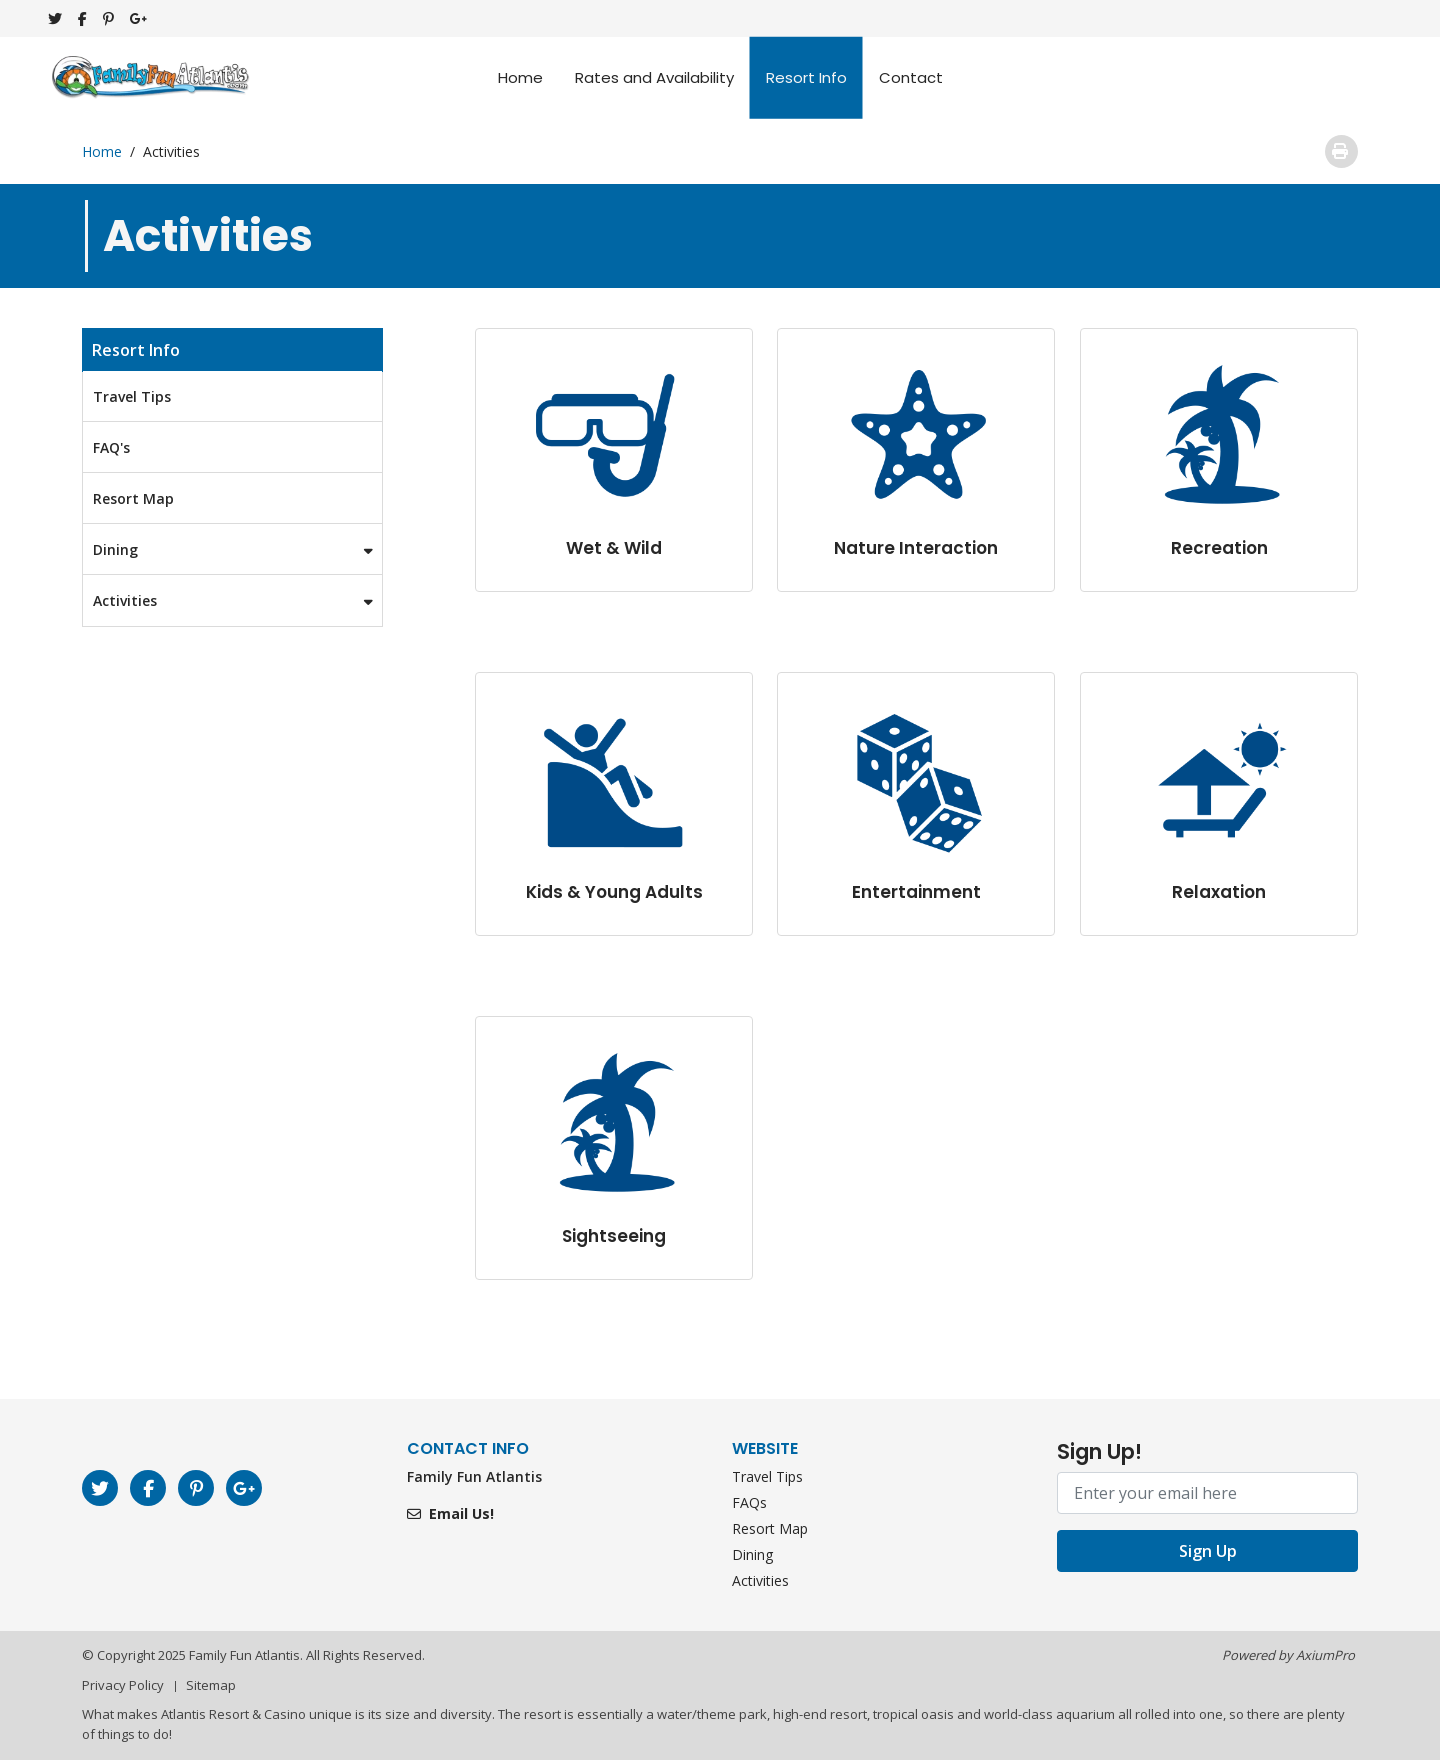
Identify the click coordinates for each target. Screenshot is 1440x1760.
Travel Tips (132, 396)
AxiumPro (1325, 1655)
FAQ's (111, 447)
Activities (237, 601)
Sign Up (1208, 1551)
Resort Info (806, 77)
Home (520, 77)
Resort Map (133, 498)
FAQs (749, 1502)
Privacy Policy (123, 1685)
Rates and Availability (654, 77)
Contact (911, 77)
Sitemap (211, 1685)
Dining (237, 550)
